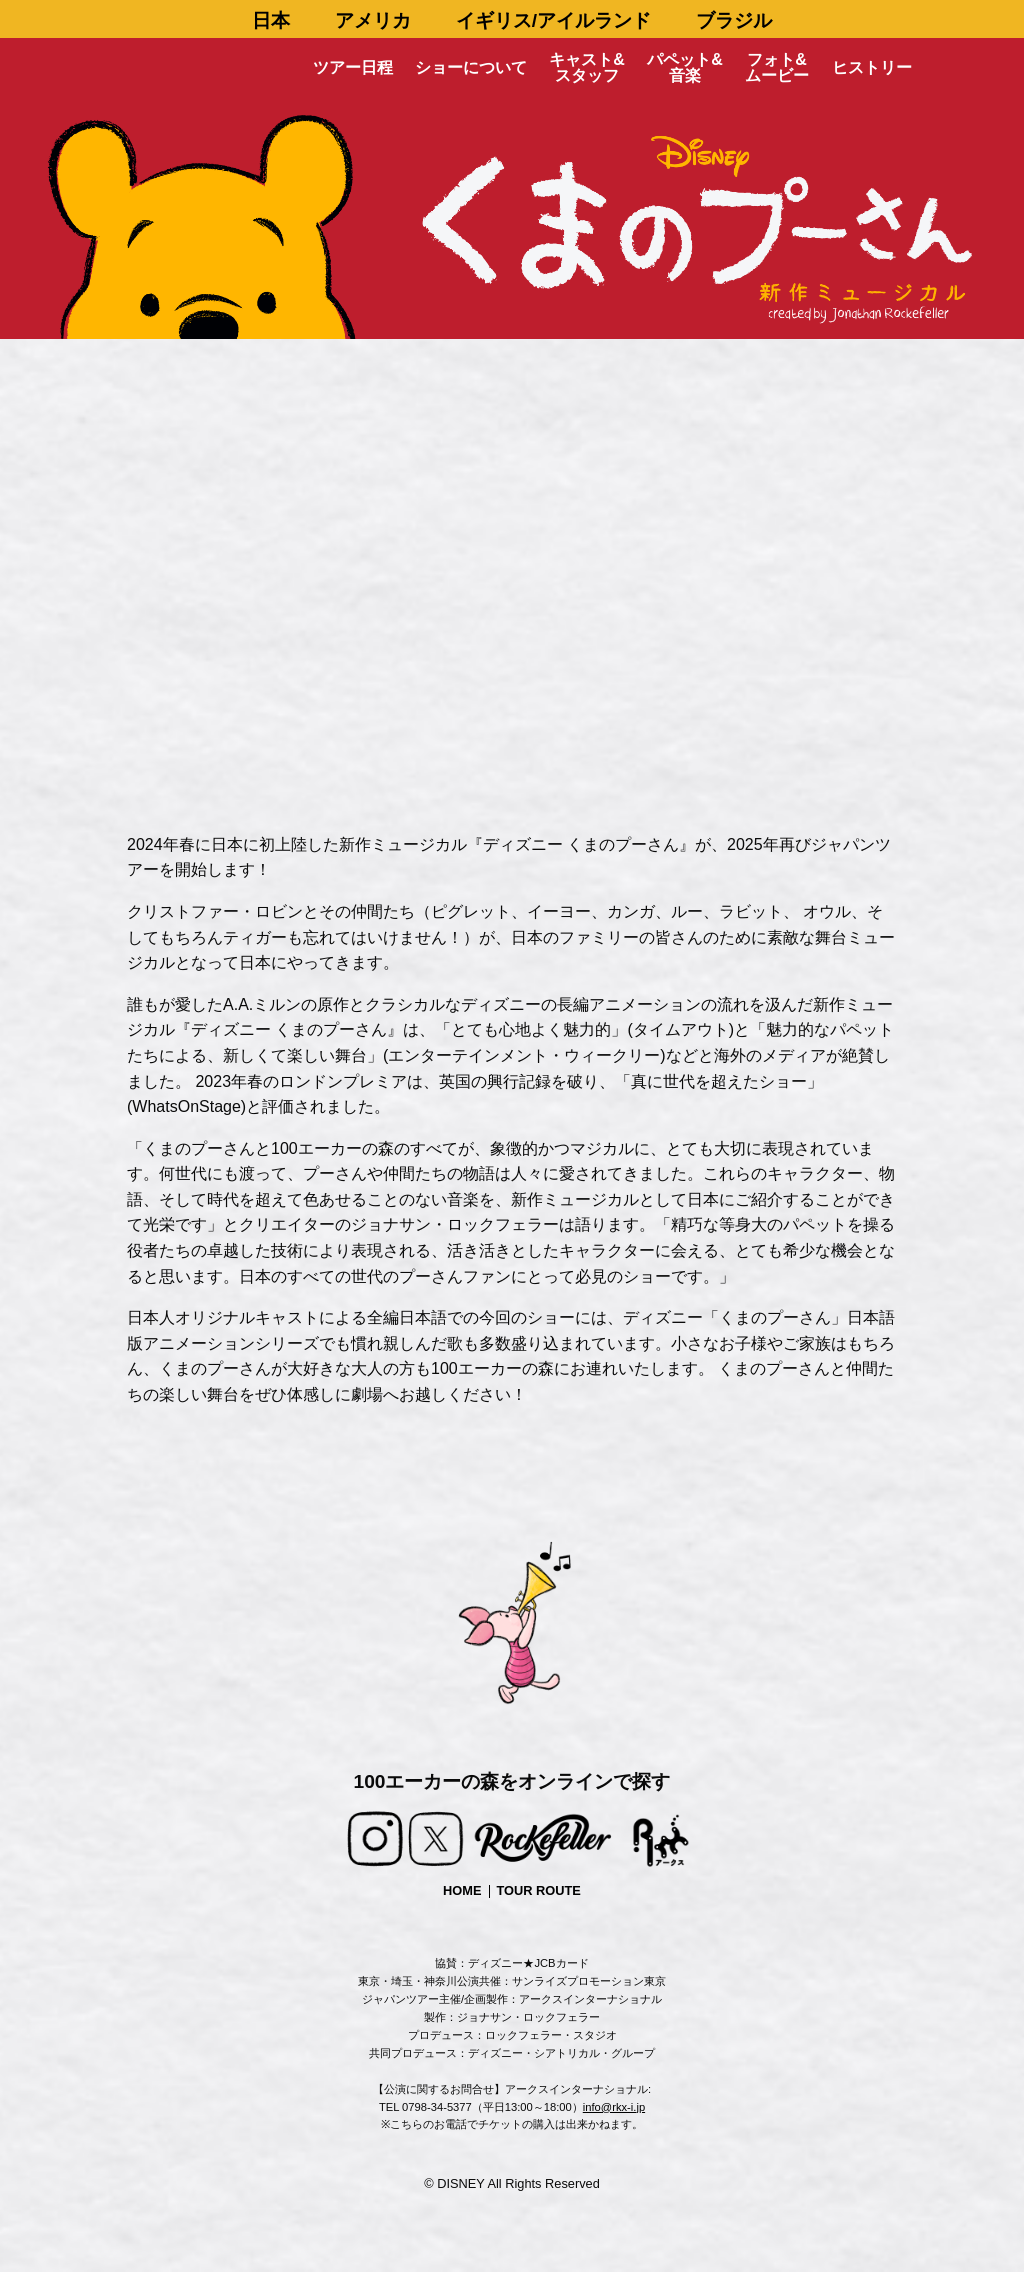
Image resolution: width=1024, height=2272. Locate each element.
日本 (271, 20)
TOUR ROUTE (539, 1890)
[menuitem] (271, 19)
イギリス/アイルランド (553, 20)
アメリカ (373, 20)
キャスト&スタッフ (587, 67)
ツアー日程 (353, 67)
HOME (462, 1890)
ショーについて (471, 67)
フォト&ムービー (777, 67)
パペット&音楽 (685, 67)
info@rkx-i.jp (614, 2107)
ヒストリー (872, 67)
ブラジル (734, 20)
